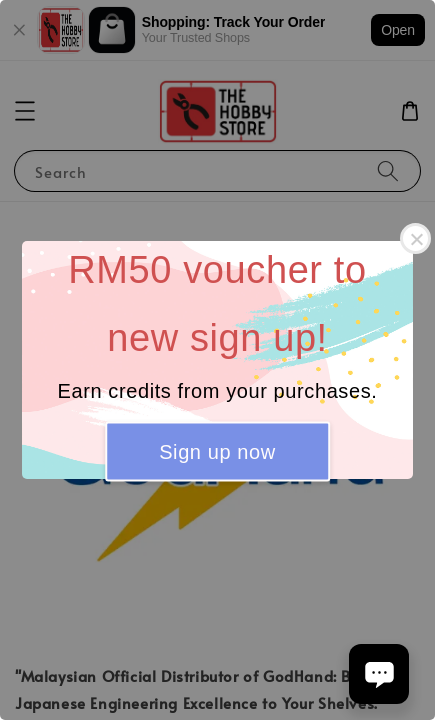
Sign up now (217, 451)
